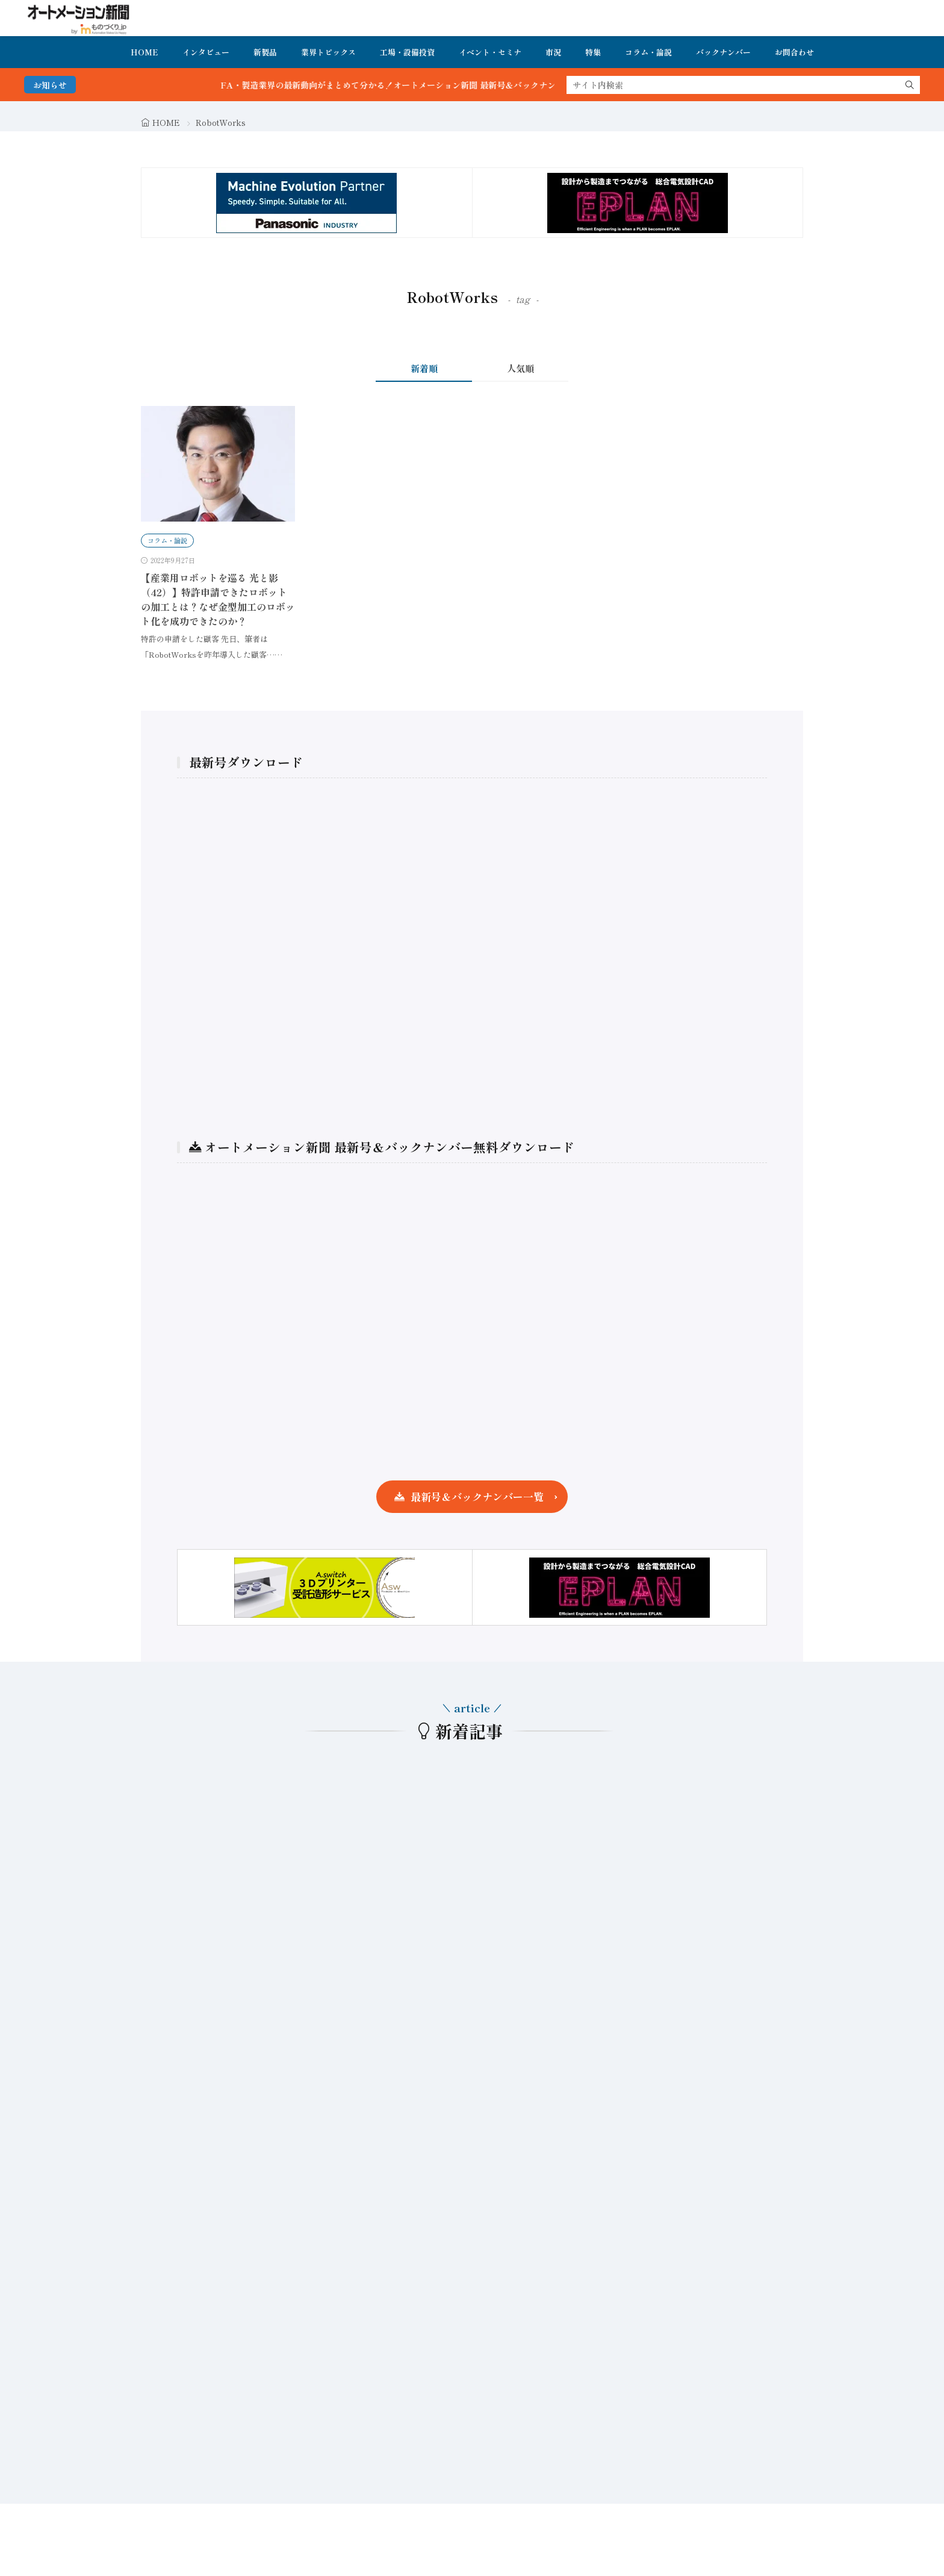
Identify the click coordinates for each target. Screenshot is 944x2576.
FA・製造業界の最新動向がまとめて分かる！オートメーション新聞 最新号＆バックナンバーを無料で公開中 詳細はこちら (482, 85)
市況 (553, 52)
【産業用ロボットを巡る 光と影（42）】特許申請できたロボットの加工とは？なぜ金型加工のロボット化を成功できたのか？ (218, 599)
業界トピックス (328, 52)
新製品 (265, 52)
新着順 (424, 368)
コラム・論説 (648, 52)
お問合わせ (794, 52)
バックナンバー (723, 52)
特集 (593, 52)
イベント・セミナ (490, 52)
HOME (144, 52)
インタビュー (205, 52)
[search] (909, 85)
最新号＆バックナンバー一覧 (477, 1496)
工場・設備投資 (407, 52)
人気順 (520, 368)
